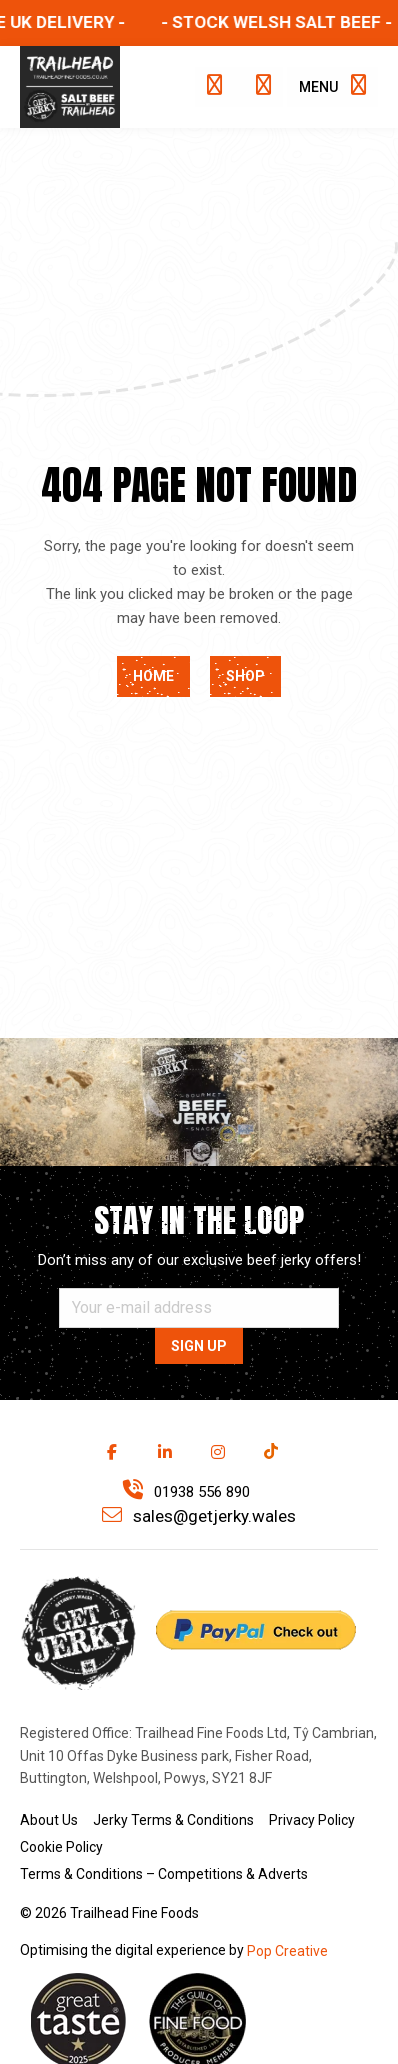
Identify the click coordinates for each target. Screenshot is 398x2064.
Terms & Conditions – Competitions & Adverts (164, 1874)
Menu (332, 85)
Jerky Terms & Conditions (173, 1820)
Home (153, 676)
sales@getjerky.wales (199, 1515)
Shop (245, 676)
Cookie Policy (61, 1847)
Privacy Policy (312, 1820)
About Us (49, 1820)
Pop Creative (287, 1951)
